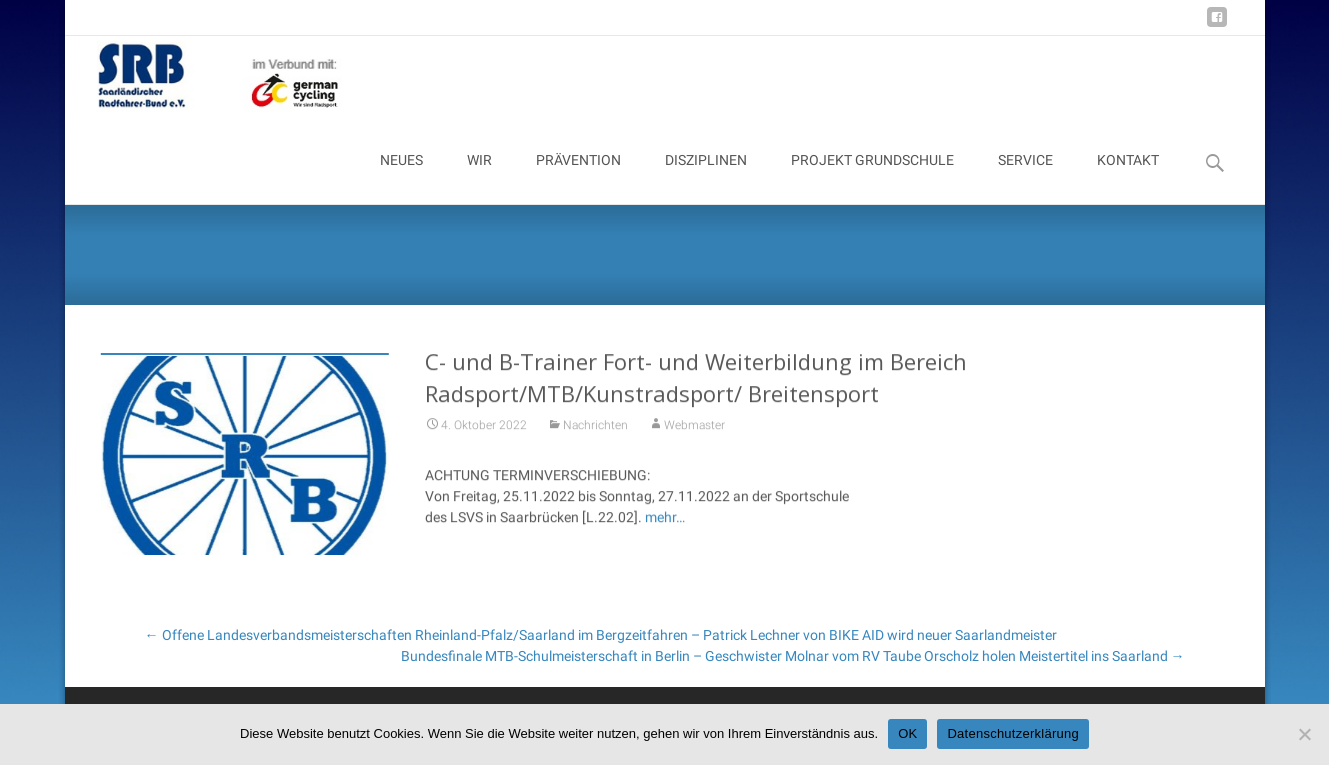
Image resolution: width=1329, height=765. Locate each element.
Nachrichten (595, 432)
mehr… (665, 524)
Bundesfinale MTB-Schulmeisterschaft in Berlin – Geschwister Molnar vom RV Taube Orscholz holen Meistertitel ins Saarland (793, 656)
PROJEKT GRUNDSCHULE (872, 178)
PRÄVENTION (578, 178)
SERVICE (1025, 178)
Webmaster (694, 432)
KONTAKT (1128, 178)
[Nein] (1304, 734)
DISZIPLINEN (706, 178)
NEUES (401, 178)
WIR (479, 178)
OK (907, 733)
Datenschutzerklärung (1012, 733)
